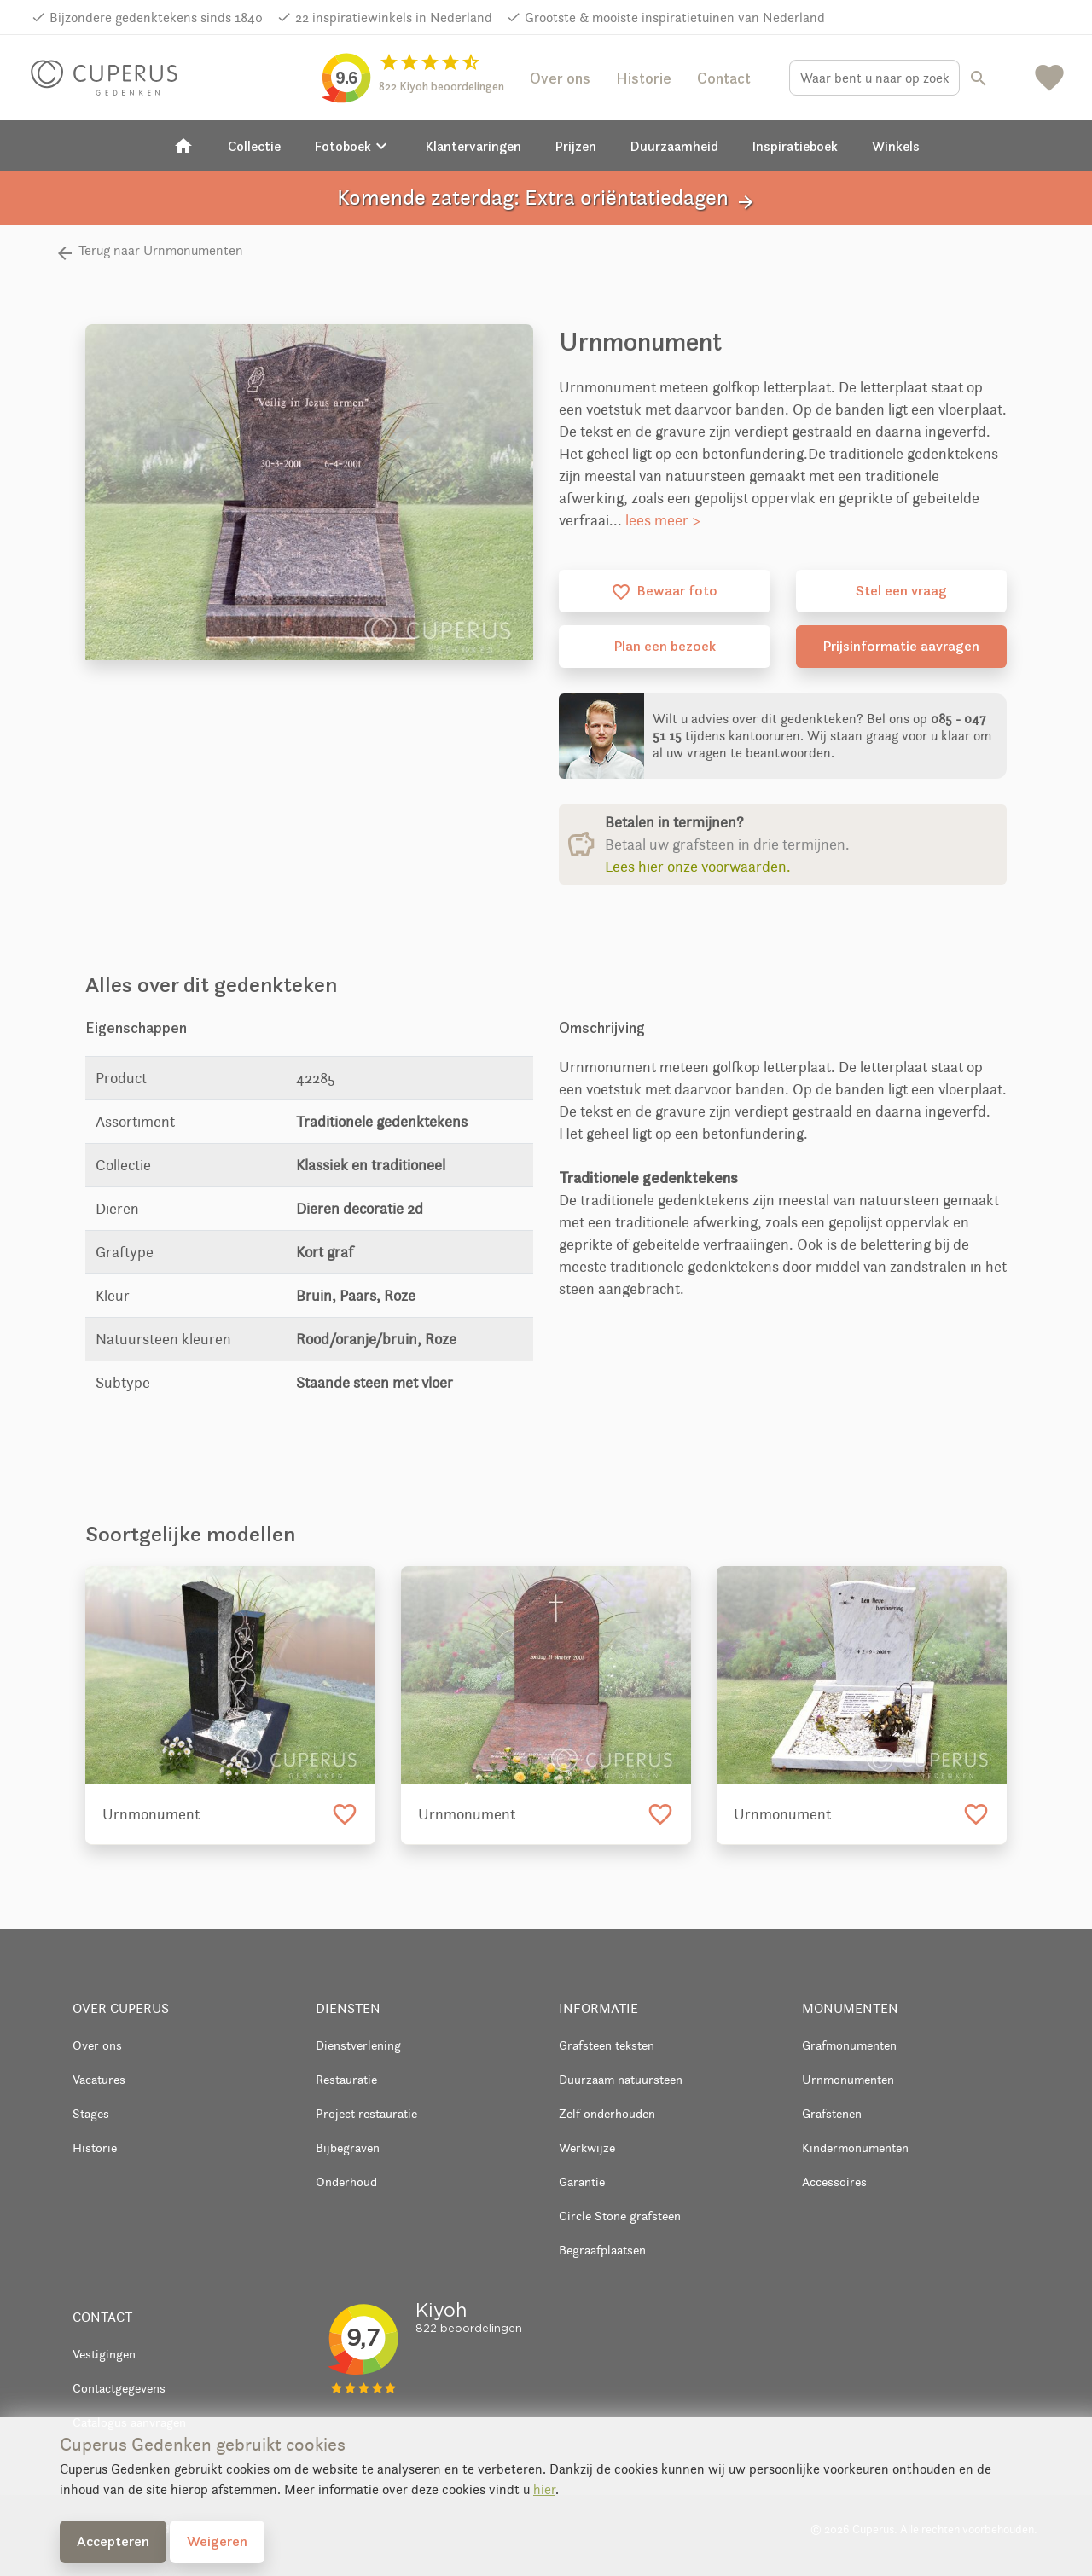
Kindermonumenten (855, 2147)
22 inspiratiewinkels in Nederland (393, 17)
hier (544, 2489)
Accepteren (113, 2541)
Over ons (560, 78)
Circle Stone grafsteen (620, 2216)
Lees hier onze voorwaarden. (698, 866)
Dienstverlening (358, 2045)
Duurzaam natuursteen (620, 2079)
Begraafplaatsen (602, 2250)
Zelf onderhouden (607, 2113)
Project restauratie (366, 2113)
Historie (643, 78)
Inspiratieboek (795, 145)
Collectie (254, 145)
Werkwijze (587, 2147)
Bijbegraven (348, 2147)
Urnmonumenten (848, 2079)
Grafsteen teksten (606, 2045)
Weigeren (217, 2541)
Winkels (896, 145)
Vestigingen (104, 2354)
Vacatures (99, 2079)
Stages (91, 2113)
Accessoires (834, 2181)
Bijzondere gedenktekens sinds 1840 (156, 17)
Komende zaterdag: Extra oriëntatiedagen (546, 198)
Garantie (582, 2181)
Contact (724, 78)
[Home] (183, 145)
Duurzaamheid (674, 145)
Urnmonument (151, 1814)
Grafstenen (832, 2113)
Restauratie (346, 2079)
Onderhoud (346, 2181)
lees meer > (662, 520)
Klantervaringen (473, 145)
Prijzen (575, 145)
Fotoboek (353, 146)
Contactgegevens (119, 2388)
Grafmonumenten (849, 2045)
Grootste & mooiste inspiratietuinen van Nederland (675, 17)
